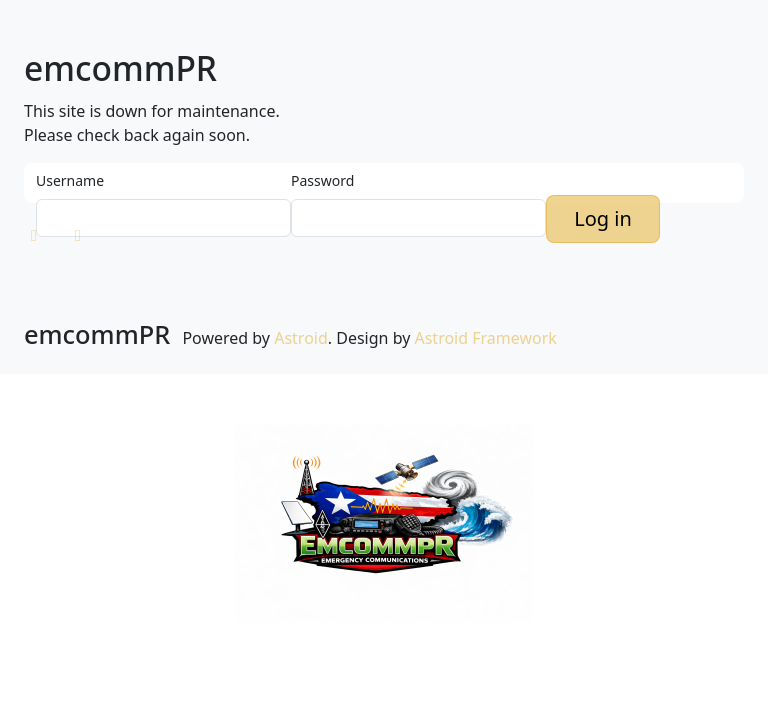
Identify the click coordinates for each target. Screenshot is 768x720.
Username (70, 180)
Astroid (301, 338)
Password (322, 180)
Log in (603, 218)
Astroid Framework (485, 338)
